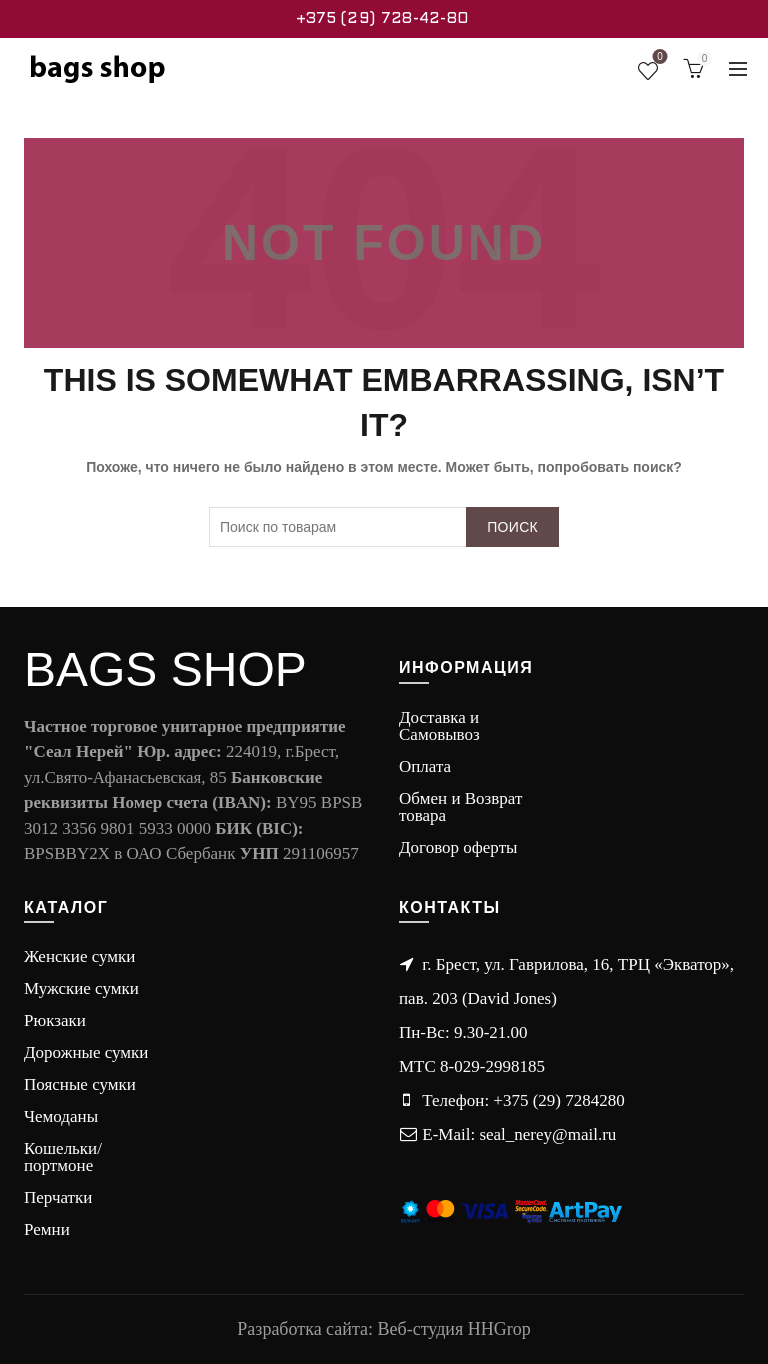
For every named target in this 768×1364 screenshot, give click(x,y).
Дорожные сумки (86, 1052)
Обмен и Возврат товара (460, 807)
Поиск (512, 527)
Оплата (425, 766)
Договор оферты (458, 847)
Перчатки (58, 1197)
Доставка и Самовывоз (439, 726)
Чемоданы (61, 1116)
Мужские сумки (81, 988)
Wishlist (657, 60)
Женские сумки (79, 956)
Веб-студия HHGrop (454, 1329)
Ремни (47, 1229)
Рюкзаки (55, 1020)
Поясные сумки (80, 1084)
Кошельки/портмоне (63, 1157)
